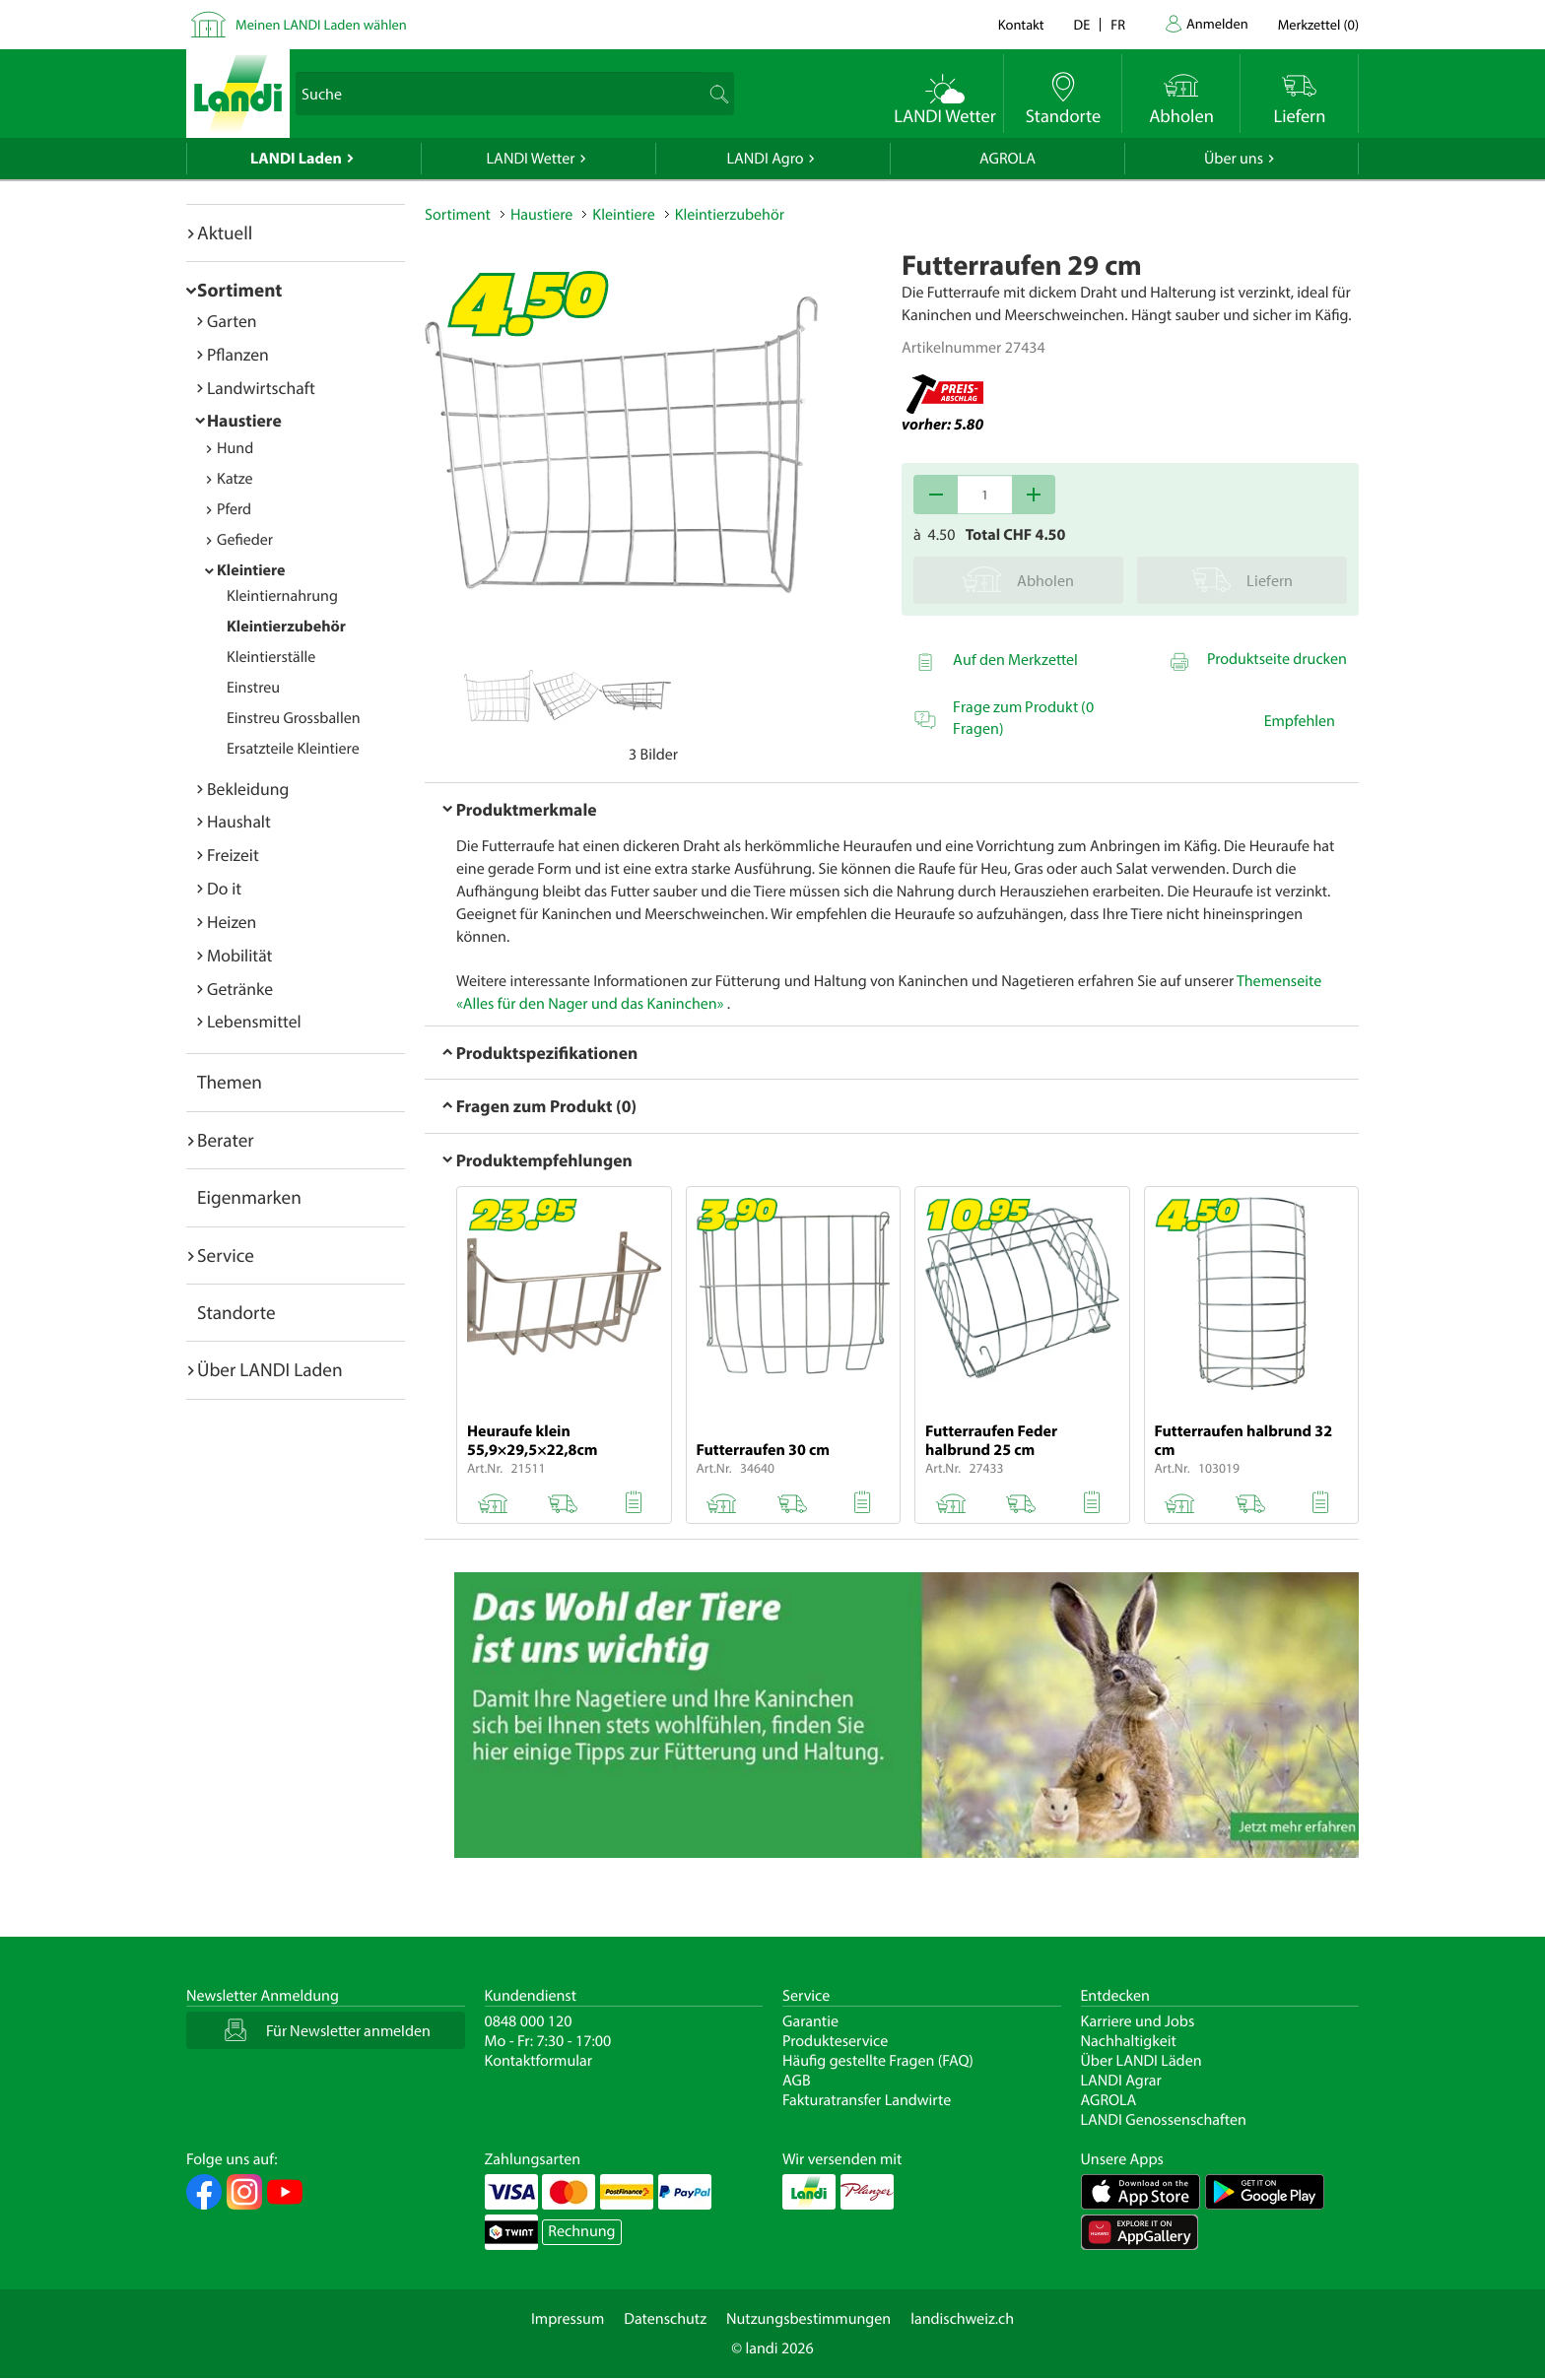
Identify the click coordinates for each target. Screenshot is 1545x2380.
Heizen (231, 921)
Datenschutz (665, 2319)
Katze (235, 479)
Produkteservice (835, 2041)
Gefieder (245, 540)
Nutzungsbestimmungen (808, 2319)
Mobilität (239, 955)
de (1082, 24)
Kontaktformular (539, 2061)
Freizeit (233, 854)
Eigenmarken (249, 1197)
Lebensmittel (254, 1021)
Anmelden (1217, 23)
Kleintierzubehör (286, 626)
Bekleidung (248, 788)
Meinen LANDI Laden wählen (321, 24)
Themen (229, 1081)
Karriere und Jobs (1138, 2021)
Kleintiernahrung (282, 596)
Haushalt (239, 821)
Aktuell (224, 232)
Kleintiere (251, 570)
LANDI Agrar (1121, 2080)
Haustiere (244, 420)
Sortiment (239, 289)
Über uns (1233, 158)
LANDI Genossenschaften (1163, 2120)
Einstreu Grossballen (294, 718)
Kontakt (1021, 24)
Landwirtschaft (261, 387)
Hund (235, 448)
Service (225, 1255)
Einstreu (253, 687)
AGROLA (1007, 158)
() (1318, 24)
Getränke (240, 988)
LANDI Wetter (531, 158)
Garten (231, 320)
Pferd (234, 509)
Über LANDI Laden (270, 1369)
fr (1117, 24)
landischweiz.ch (962, 2319)
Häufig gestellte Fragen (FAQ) (878, 2061)
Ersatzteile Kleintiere (293, 749)
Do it (224, 888)
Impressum (567, 2319)
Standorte (236, 1312)
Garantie (810, 2021)
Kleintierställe (271, 657)
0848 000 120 (528, 2021)
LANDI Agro (764, 158)
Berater (225, 1140)
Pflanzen (238, 354)
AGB (796, 2080)
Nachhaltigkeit (1128, 2041)
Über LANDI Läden (1141, 2061)
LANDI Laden (296, 158)
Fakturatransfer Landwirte (866, 2100)
